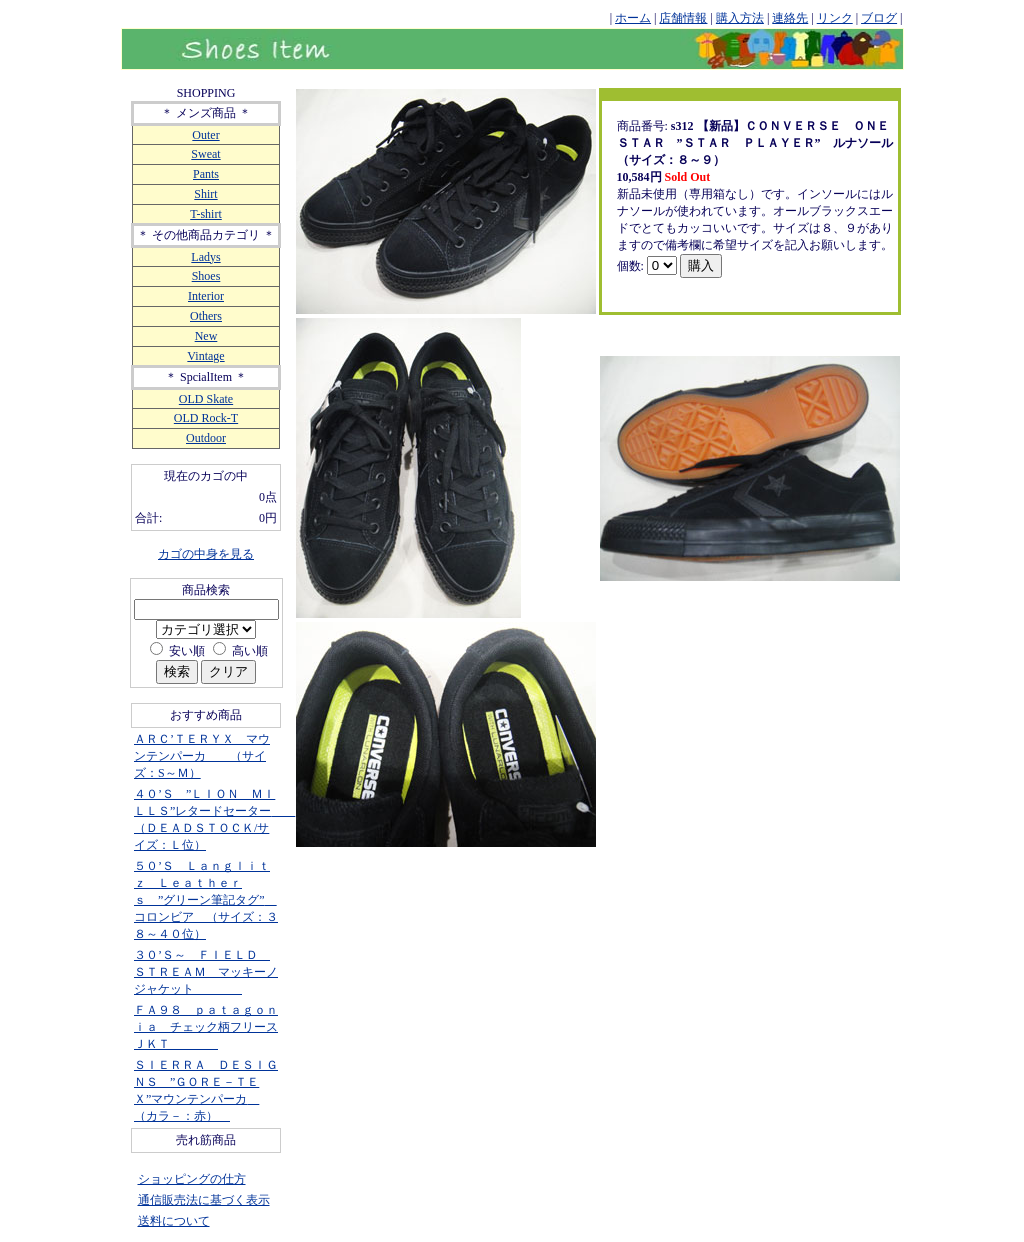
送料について (174, 1221)
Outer (205, 135)
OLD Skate (206, 399)
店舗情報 (683, 18)
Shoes (206, 276)
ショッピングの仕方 (192, 1179)
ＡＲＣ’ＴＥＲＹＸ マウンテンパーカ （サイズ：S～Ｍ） (202, 756)
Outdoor (206, 438)
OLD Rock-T (206, 418)
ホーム (633, 18)
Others (206, 316)
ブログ (879, 18)
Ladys (205, 257)
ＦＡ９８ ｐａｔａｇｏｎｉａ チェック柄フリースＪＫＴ (206, 1027)
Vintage (205, 356)
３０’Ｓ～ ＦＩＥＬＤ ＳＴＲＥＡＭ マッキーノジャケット (206, 972)
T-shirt (206, 214)
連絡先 (790, 18)
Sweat (205, 154)
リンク (835, 18)
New (206, 336)
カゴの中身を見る (206, 554)
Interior (206, 296)
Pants (206, 174)
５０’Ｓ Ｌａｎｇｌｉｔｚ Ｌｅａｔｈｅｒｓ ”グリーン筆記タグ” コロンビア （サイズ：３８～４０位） (206, 900)
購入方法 (740, 18)
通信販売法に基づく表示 (204, 1200)
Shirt (205, 194)
